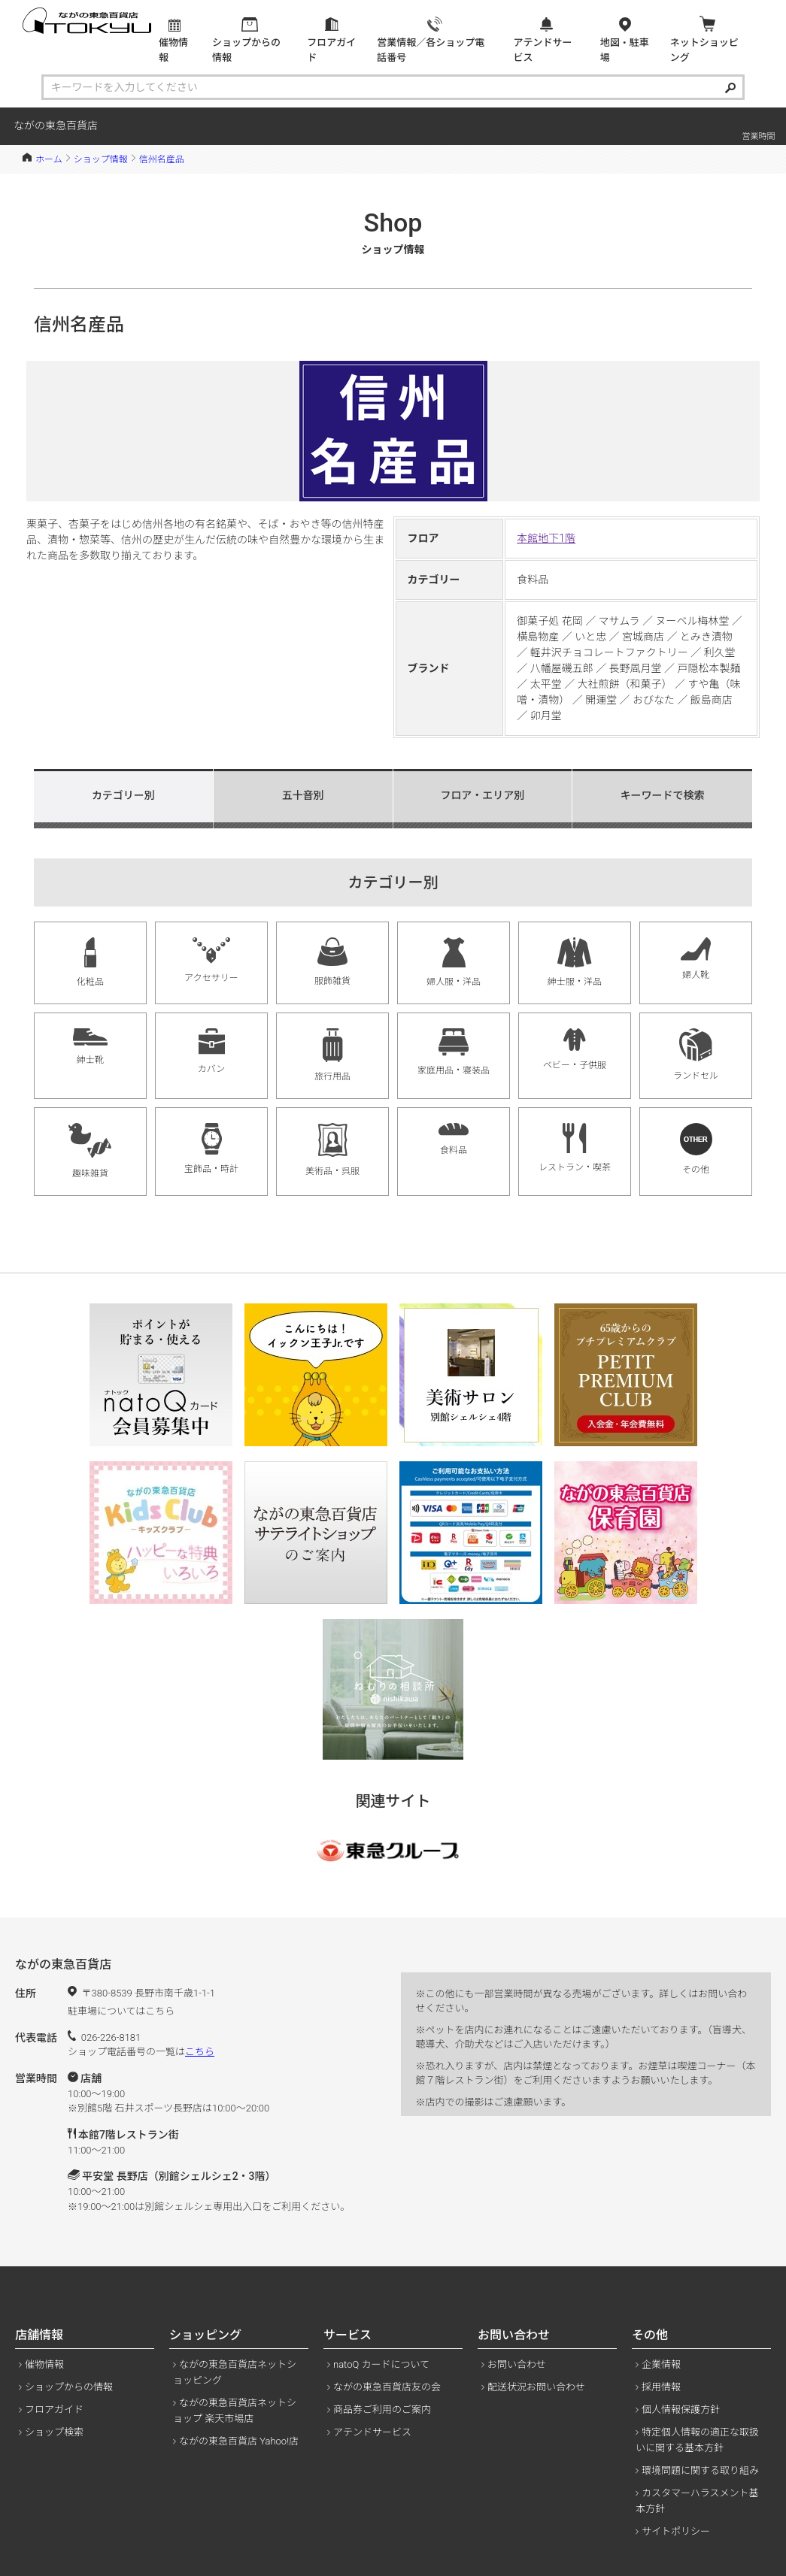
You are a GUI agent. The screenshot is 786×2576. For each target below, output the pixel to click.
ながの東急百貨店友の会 (387, 2387)
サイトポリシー (676, 2531)
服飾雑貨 (332, 961)
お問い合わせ (516, 2364)
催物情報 (44, 2364)
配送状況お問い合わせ (536, 2387)
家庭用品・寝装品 (453, 1052)
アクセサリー (211, 960)
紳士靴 (90, 1046)
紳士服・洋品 (575, 962)
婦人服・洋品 (453, 962)
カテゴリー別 (123, 795)
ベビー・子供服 (574, 1049)
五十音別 (303, 795)
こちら (199, 2051)
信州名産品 (161, 159)
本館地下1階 (546, 538)
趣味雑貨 (90, 1151)
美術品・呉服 (332, 1149)
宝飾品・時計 (211, 1148)
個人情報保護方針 (681, 2409)
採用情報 (661, 2387)
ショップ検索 (54, 2432)
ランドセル (695, 1054)
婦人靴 (696, 958)
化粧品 (90, 962)
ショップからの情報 (69, 2387)
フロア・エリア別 (482, 795)
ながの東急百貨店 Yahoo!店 (239, 2441)
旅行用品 (332, 1055)
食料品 (454, 1139)
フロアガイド (54, 2409)
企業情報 (661, 2364)
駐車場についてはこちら (121, 2011)
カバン (212, 1051)
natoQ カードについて (381, 2364)
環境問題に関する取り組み (700, 2470)
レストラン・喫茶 (575, 1148)
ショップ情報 (101, 159)
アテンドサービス (372, 2432)
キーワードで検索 (663, 795)
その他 (696, 1149)
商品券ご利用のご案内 (382, 2409)
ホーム (48, 159)
